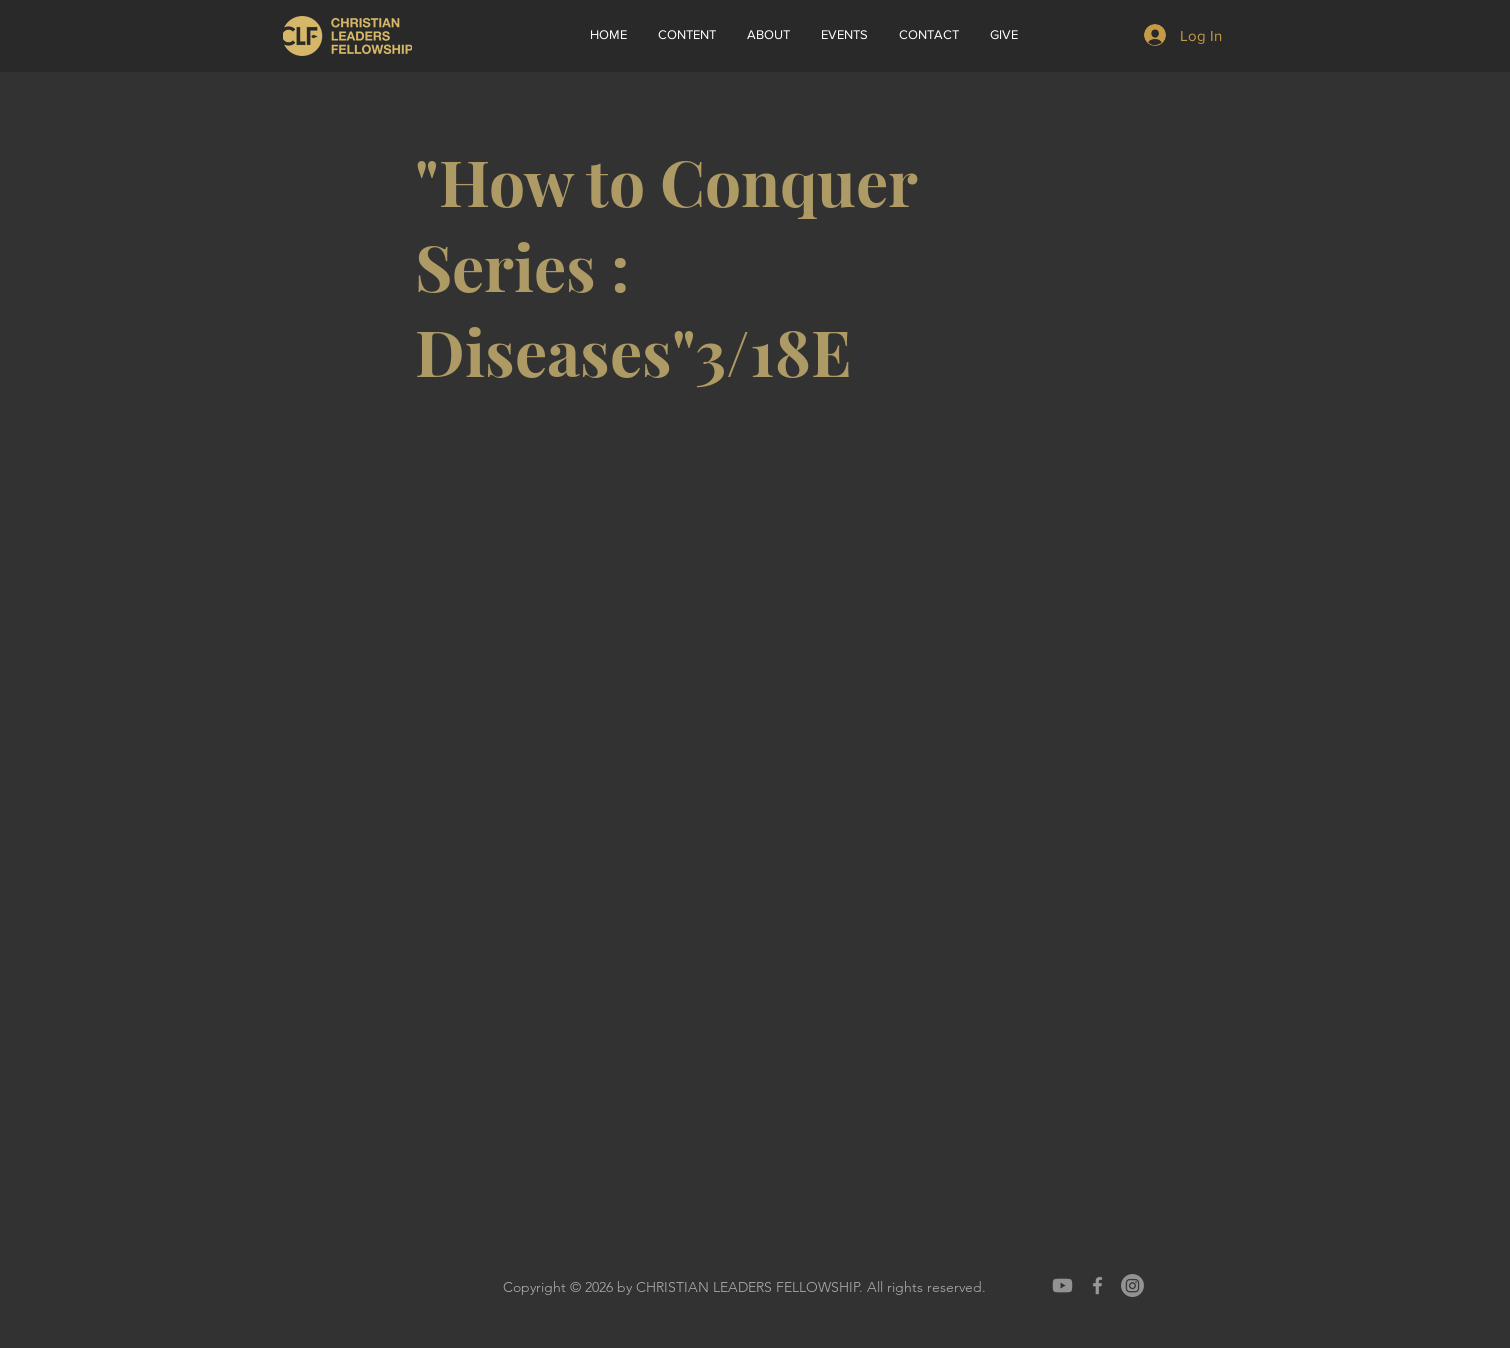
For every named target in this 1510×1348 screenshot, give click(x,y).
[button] (768, 35)
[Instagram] (1132, 1285)
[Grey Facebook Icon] (1097, 1285)
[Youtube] (1062, 1285)
